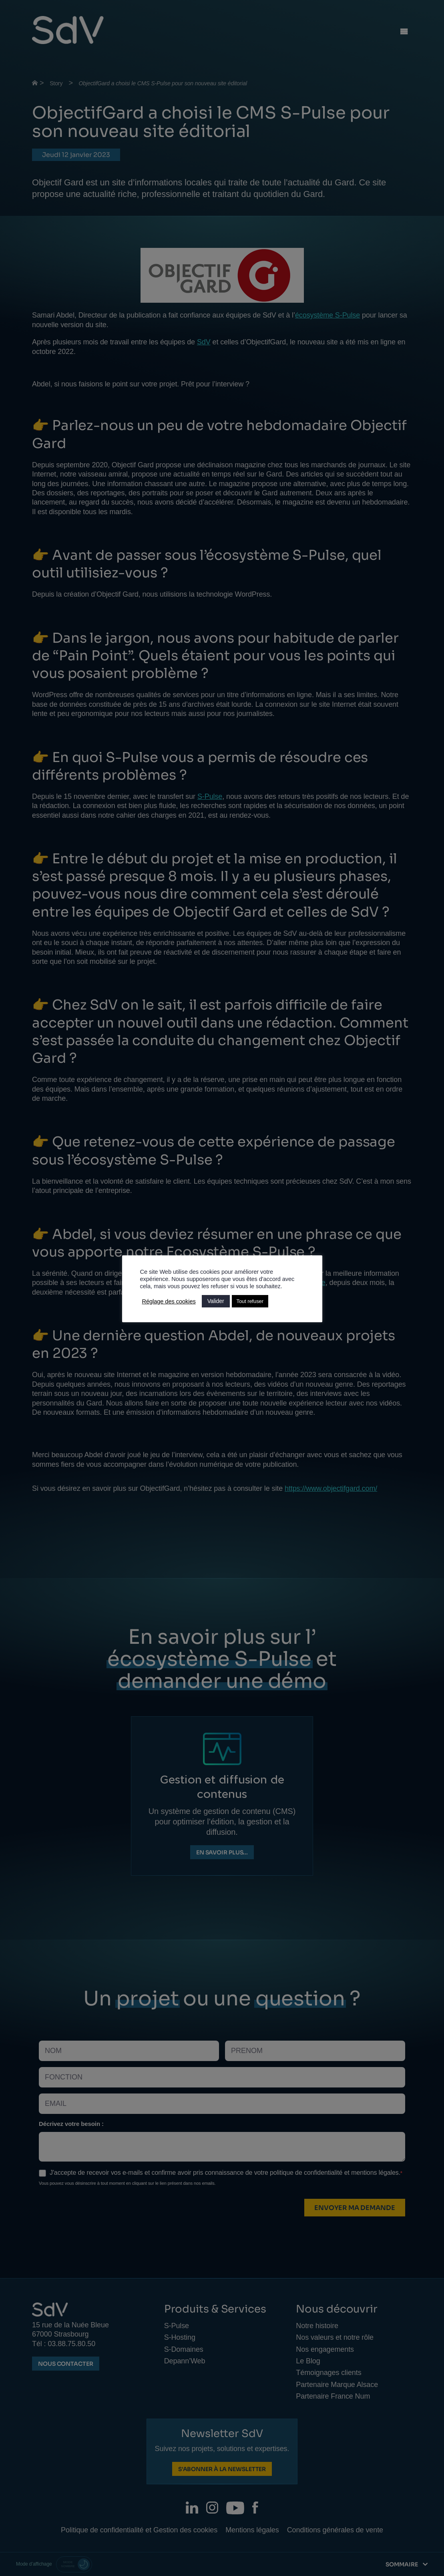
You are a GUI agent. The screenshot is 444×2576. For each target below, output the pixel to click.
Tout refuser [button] (250, 1301)
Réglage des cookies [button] (169, 1301)
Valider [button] (215, 1301)
